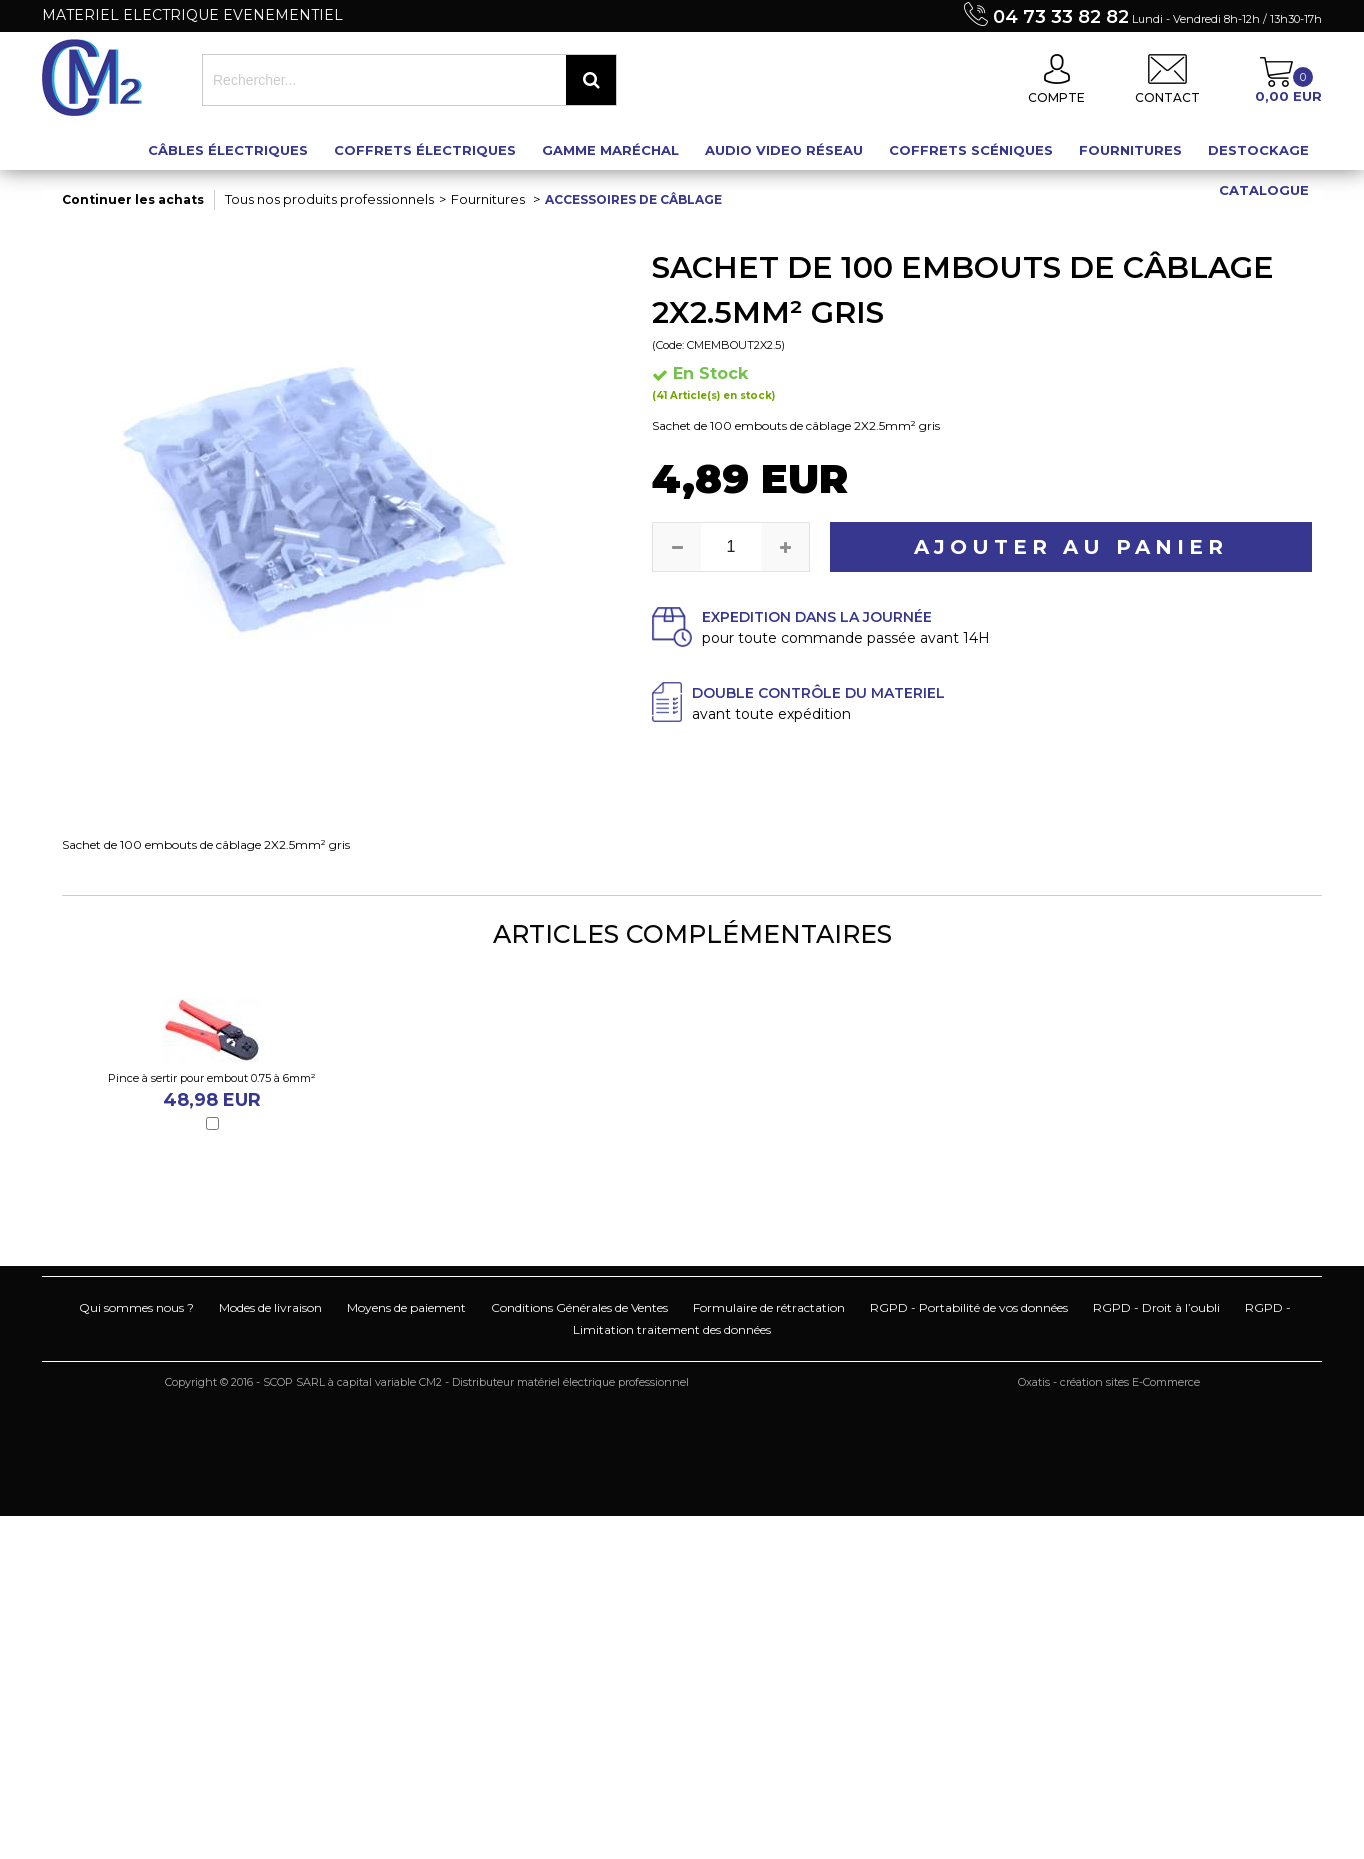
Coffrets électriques (425, 150)
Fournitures (1130, 150)
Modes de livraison (270, 1307)
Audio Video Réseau (784, 150)
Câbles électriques (228, 150)
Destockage (1258, 150)
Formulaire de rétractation (769, 1307)
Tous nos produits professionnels (329, 199)
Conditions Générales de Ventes (579, 1307)
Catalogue (1264, 190)
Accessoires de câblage (633, 199)
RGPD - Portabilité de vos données (969, 1307)
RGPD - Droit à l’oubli (1156, 1307)
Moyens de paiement (406, 1307)
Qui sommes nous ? (136, 1307)
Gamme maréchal (610, 150)
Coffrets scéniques (971, 150)
